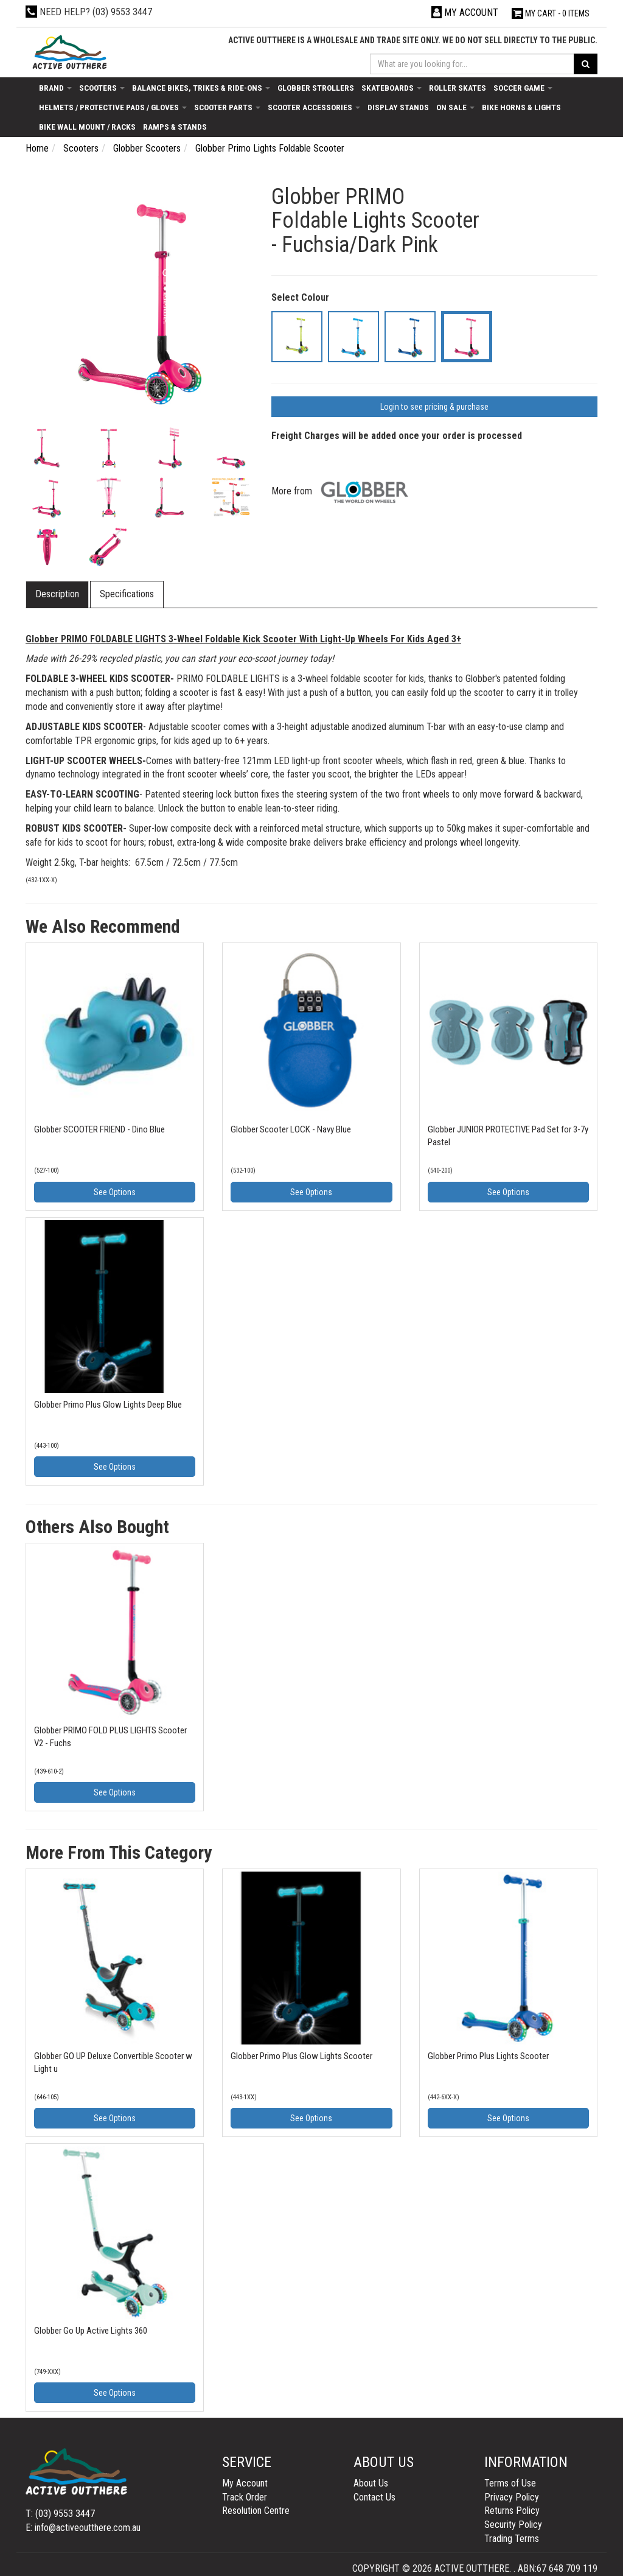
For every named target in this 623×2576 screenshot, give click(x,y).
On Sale (455, 107)
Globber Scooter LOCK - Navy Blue (291, 1129)
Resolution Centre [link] (256, 2510)
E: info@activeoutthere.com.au (83, 2527)
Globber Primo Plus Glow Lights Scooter (301, 2056)
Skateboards (391, 88)
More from (343, 491)
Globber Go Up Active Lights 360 (90, 2330)
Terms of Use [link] (510, 2483)
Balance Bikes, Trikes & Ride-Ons (201, 88)
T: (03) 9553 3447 (60, 2513)
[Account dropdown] (464, 12)
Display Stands (398, 107)
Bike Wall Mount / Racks (87, 127)
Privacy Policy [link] (511, 2497)
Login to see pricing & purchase (434, 407)
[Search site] (585, 64)
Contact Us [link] (374, 2497)
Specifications (127, 594)
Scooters (102, 88)
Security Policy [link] (513, 2524)
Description (57, 594)
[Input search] (472, 64)
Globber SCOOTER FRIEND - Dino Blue (99, 1129)
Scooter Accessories (314, 107)
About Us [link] (370, 2483)
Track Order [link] (244, 2497)
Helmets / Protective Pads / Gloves (113, 107)
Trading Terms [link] (511, 2538)
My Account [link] (245, 2483)
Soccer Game (522, 88)
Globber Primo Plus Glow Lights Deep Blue (108, 1404)
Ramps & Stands (175, 127)
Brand (55, 88)
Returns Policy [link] (512, 2510)
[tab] (58, 594)
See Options (115, 1192)
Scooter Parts (227, 107)
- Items (551, 13)
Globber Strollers (315, 88)
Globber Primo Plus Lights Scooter (488, 2056)
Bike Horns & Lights (521, 107)
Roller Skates (457, 88)
